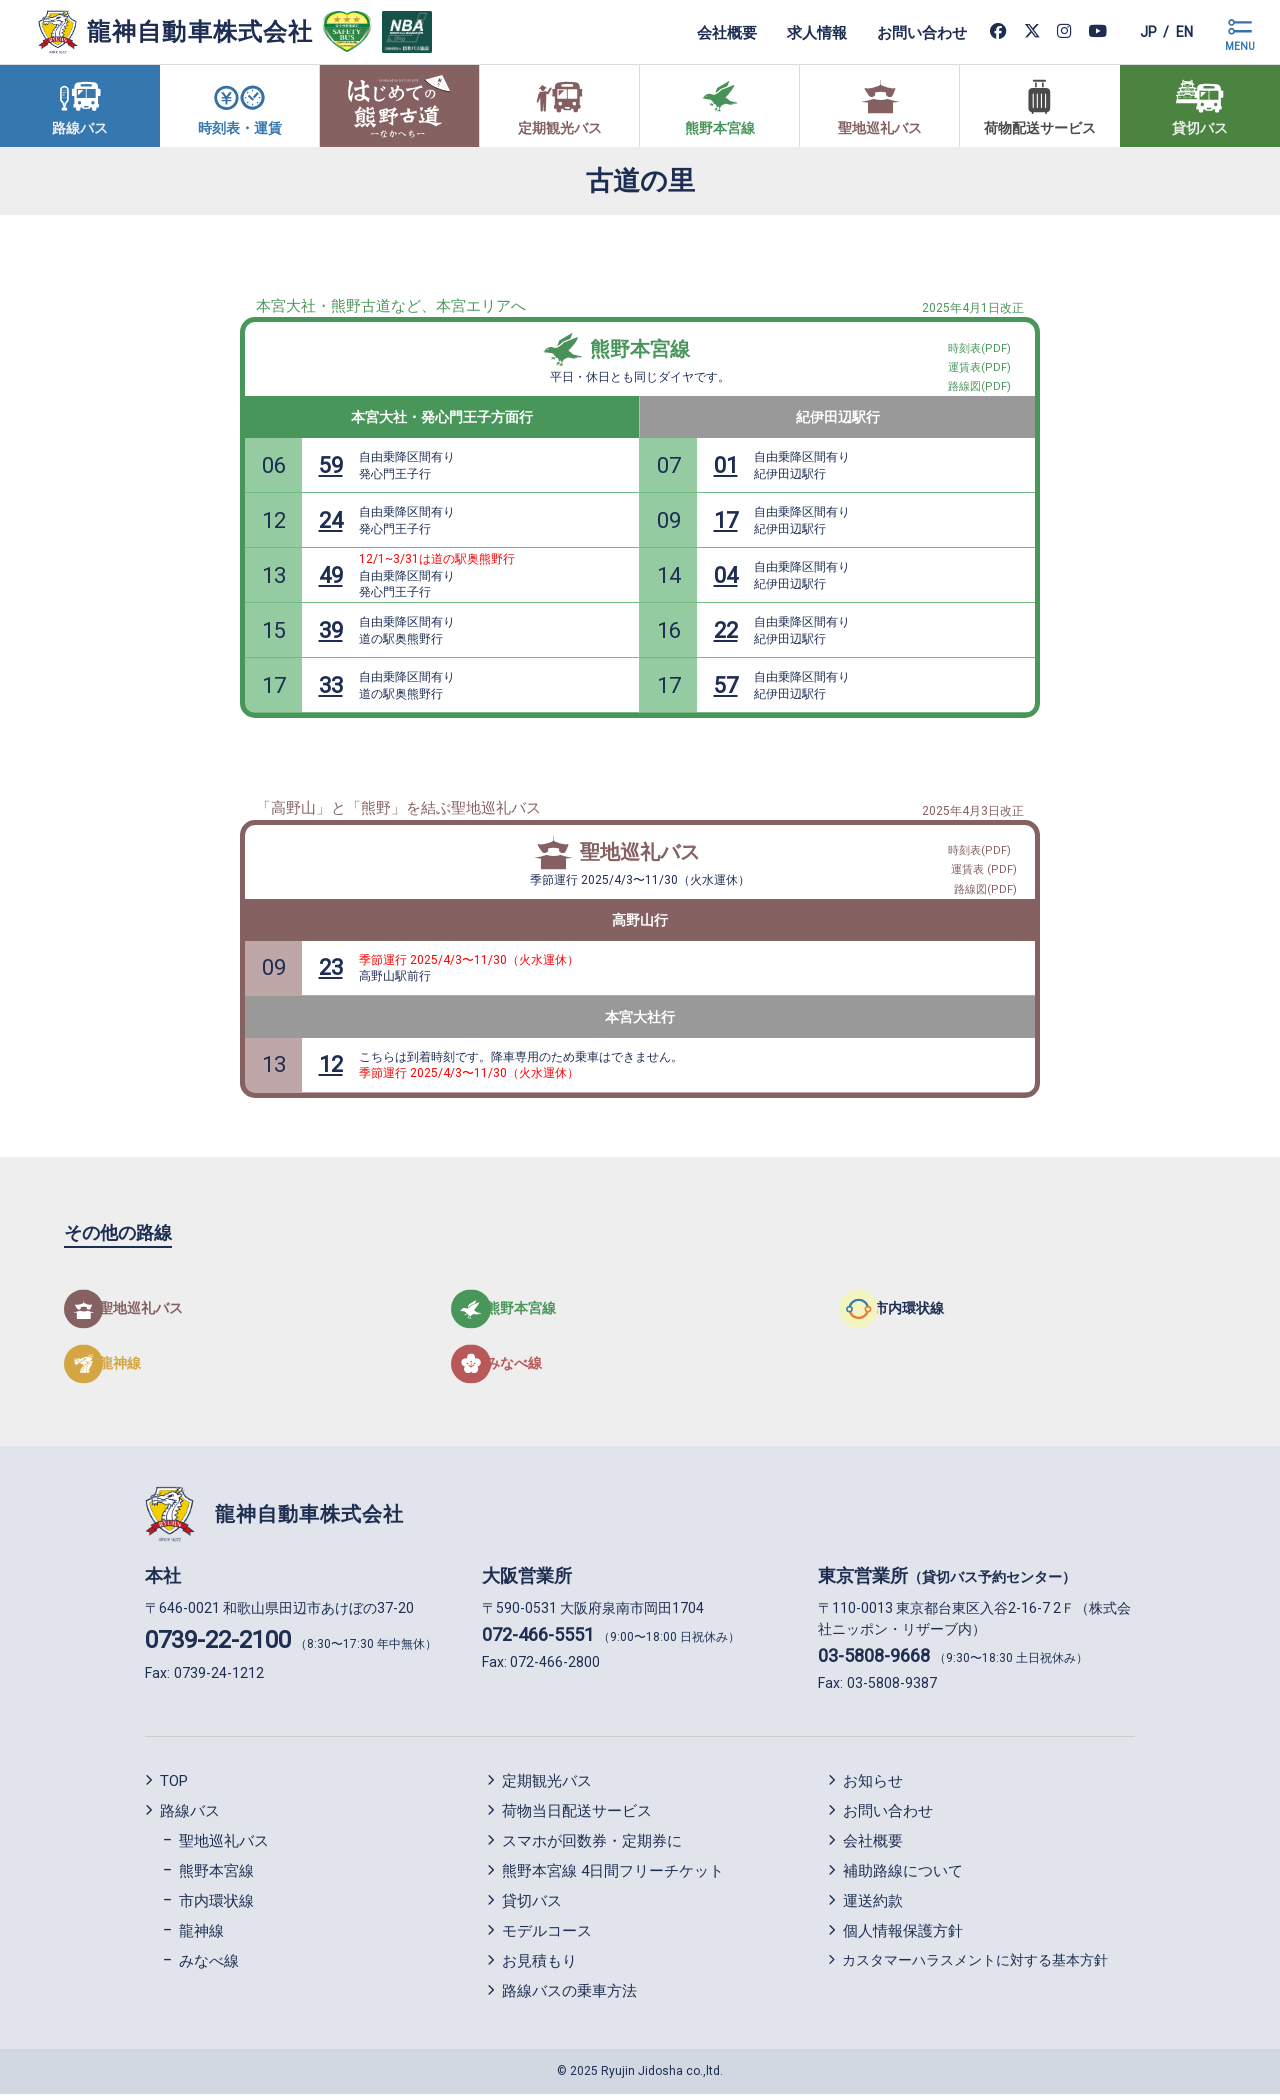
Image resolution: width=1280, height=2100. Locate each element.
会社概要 (708, 32)
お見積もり (539, 1968)
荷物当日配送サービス (577, 1818)
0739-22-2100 (218, 1646)
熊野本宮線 (640, 349)
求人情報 (798, 32)
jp (1133, 31)
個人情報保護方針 (903, 1938)
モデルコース (547, 1938)
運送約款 (873, 1908)
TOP (174, 1788)
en (1179, 31)
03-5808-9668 (874, 1661)
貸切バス (532, 1908)
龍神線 (201, 1938)
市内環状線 (216, 1908)
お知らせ (873, 1788)
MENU (1240, 46)
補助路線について (903, 1878)
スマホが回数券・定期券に (592, 1848)
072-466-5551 (538, 1640)
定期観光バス (547, 1788)
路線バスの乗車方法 (569, 1998)
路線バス (190, 1818)
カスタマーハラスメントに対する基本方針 (975, 1967)
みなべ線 (209, 1968)
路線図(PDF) (986, 885)
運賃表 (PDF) (985, 861)
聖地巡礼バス (640, 852)
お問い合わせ (903, 32)
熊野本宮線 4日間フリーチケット (613, 1878)
